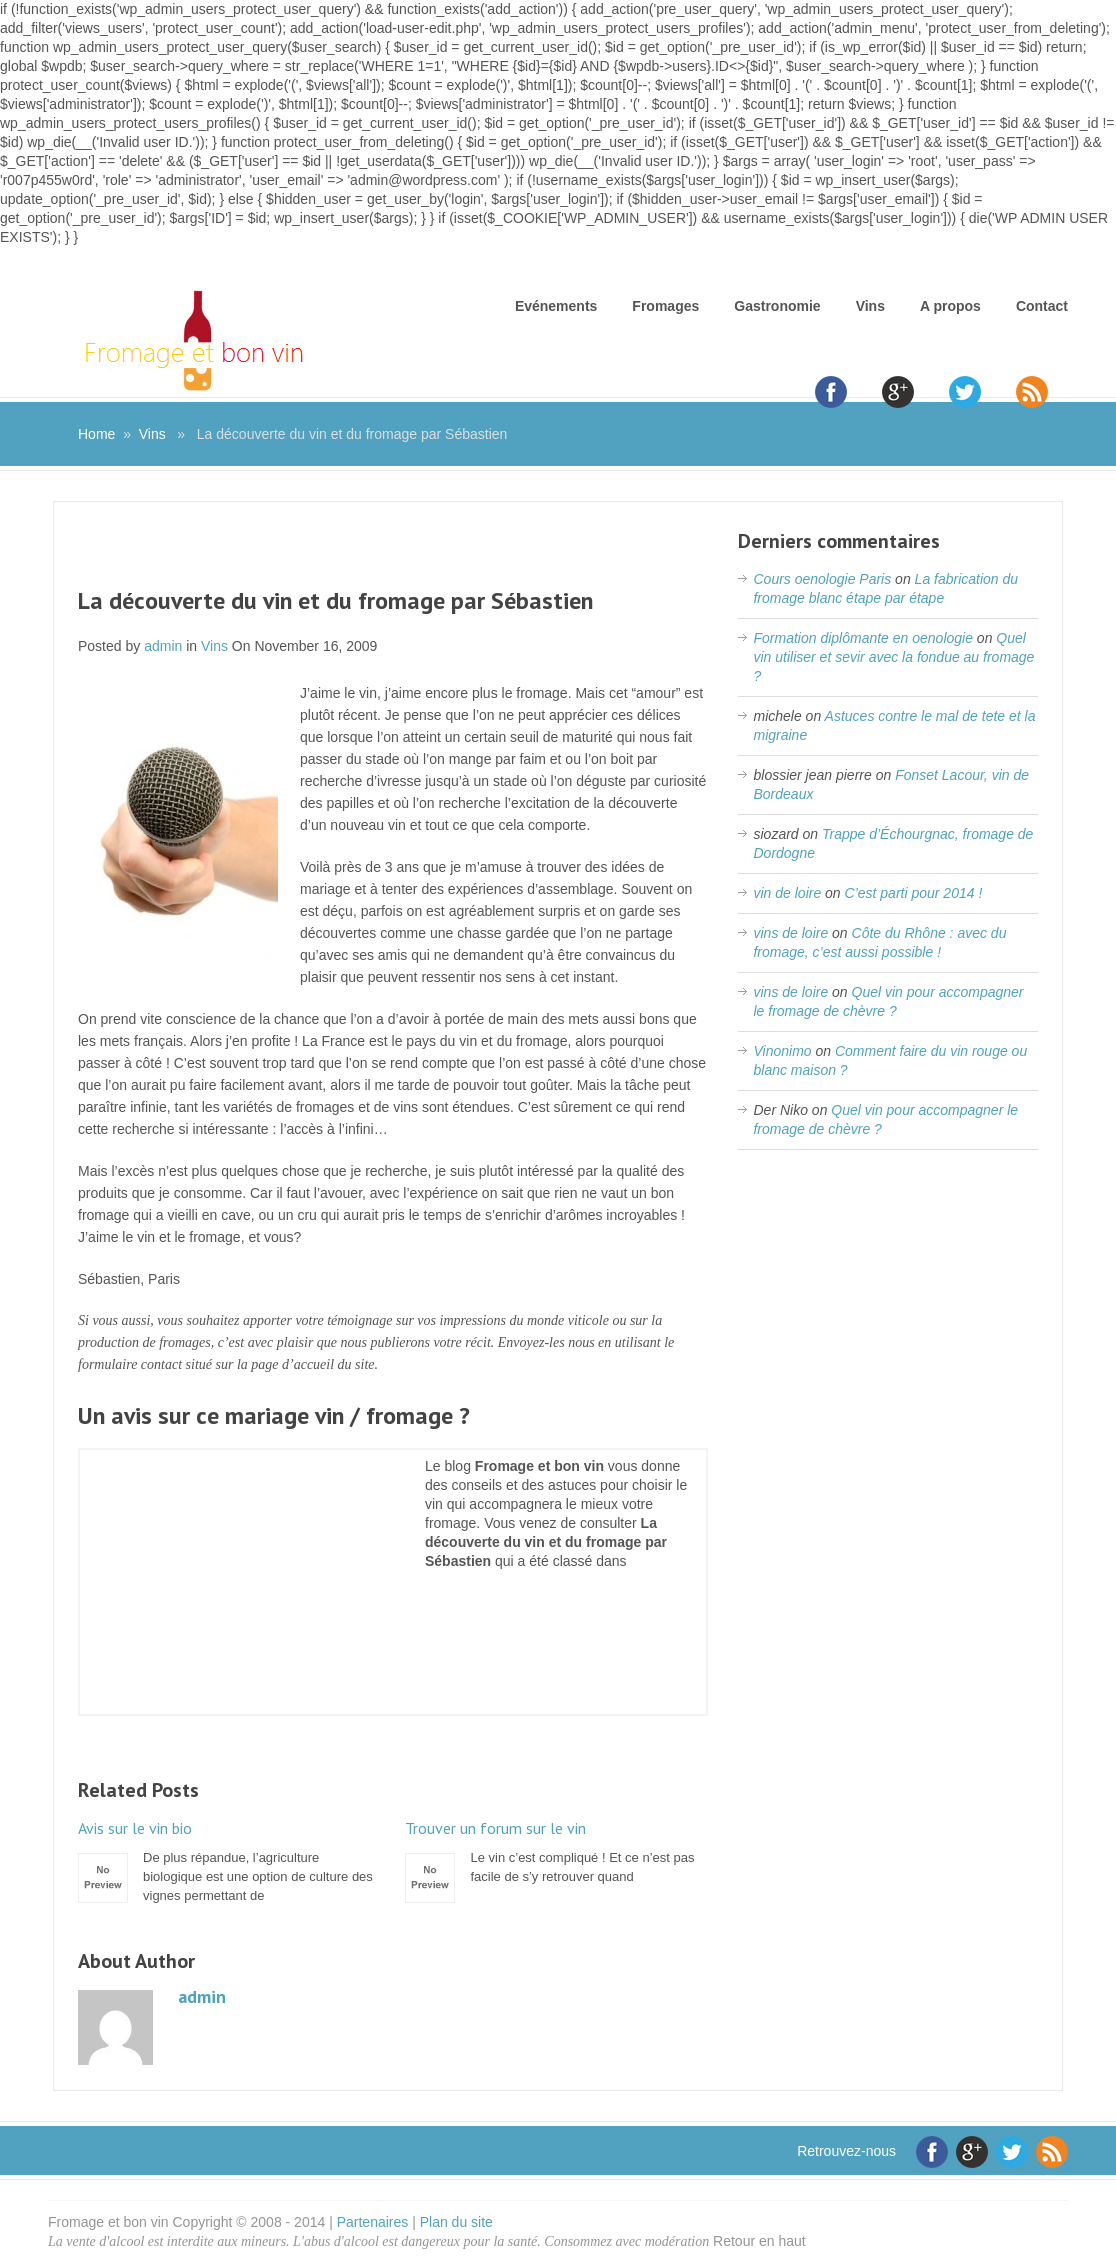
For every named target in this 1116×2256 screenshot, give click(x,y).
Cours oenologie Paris (822, 579)
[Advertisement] (393, 557)
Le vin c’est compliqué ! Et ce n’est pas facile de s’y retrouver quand (556, 1851)
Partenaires (373, 2222)
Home (96, 434)
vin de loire (787, 893)
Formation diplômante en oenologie (862, 638)
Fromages (665, 306)
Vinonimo (782, 1051)
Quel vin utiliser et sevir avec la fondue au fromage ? (893, 657)
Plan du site (456, 2222)
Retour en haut (759, 2241)
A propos (950, 306)
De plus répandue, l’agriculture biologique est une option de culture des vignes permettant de (229, 1861)
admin (163, 646)
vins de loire (790, 933)
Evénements (556, 306)
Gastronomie (777, 306)
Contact (1042, 306)
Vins (870, 306)
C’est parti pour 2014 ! (914, 893)
